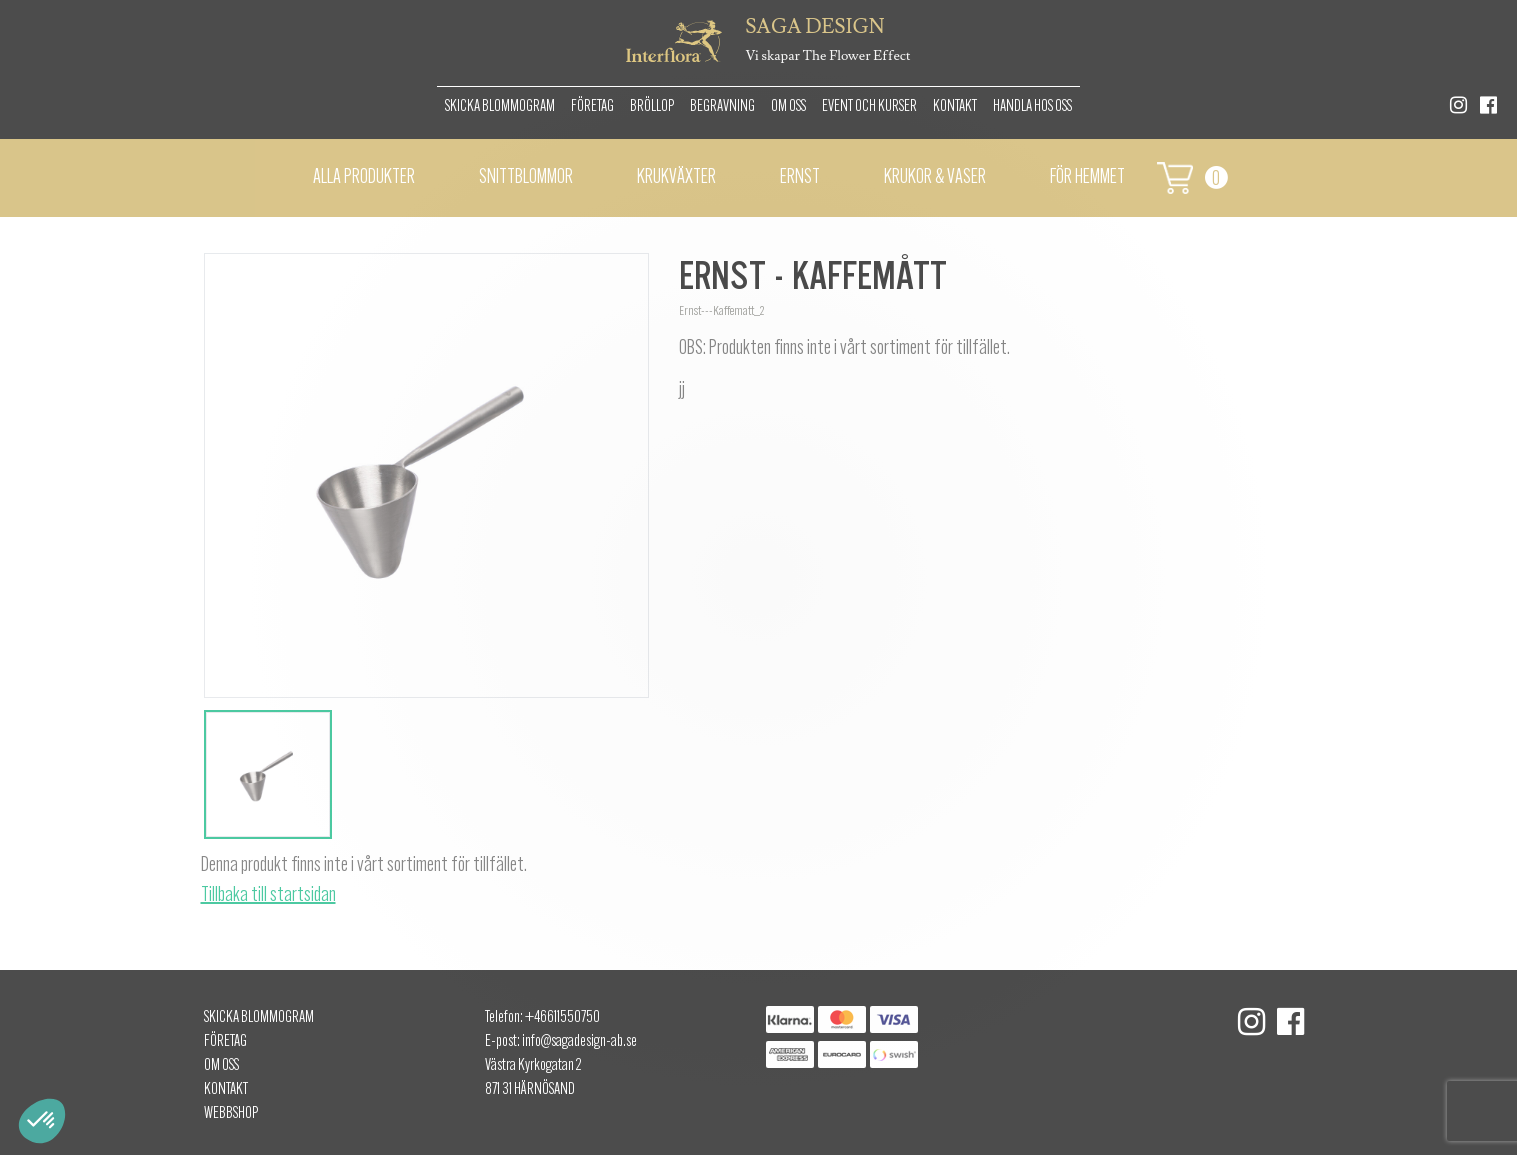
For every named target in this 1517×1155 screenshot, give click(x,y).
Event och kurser (869, 107)
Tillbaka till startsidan (268, 896)
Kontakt (955, 107)
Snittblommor (526, 178)
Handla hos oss (1032, 107)
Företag (592, 107)
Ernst (800, 178)
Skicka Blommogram (500, 107)
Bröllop (652, 107)
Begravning (722, 107)
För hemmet (1087, 178)
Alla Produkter (364, 178)
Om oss (788, 107)
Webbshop (231, 1114)
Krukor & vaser (935, 178)
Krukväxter (676, 178)
